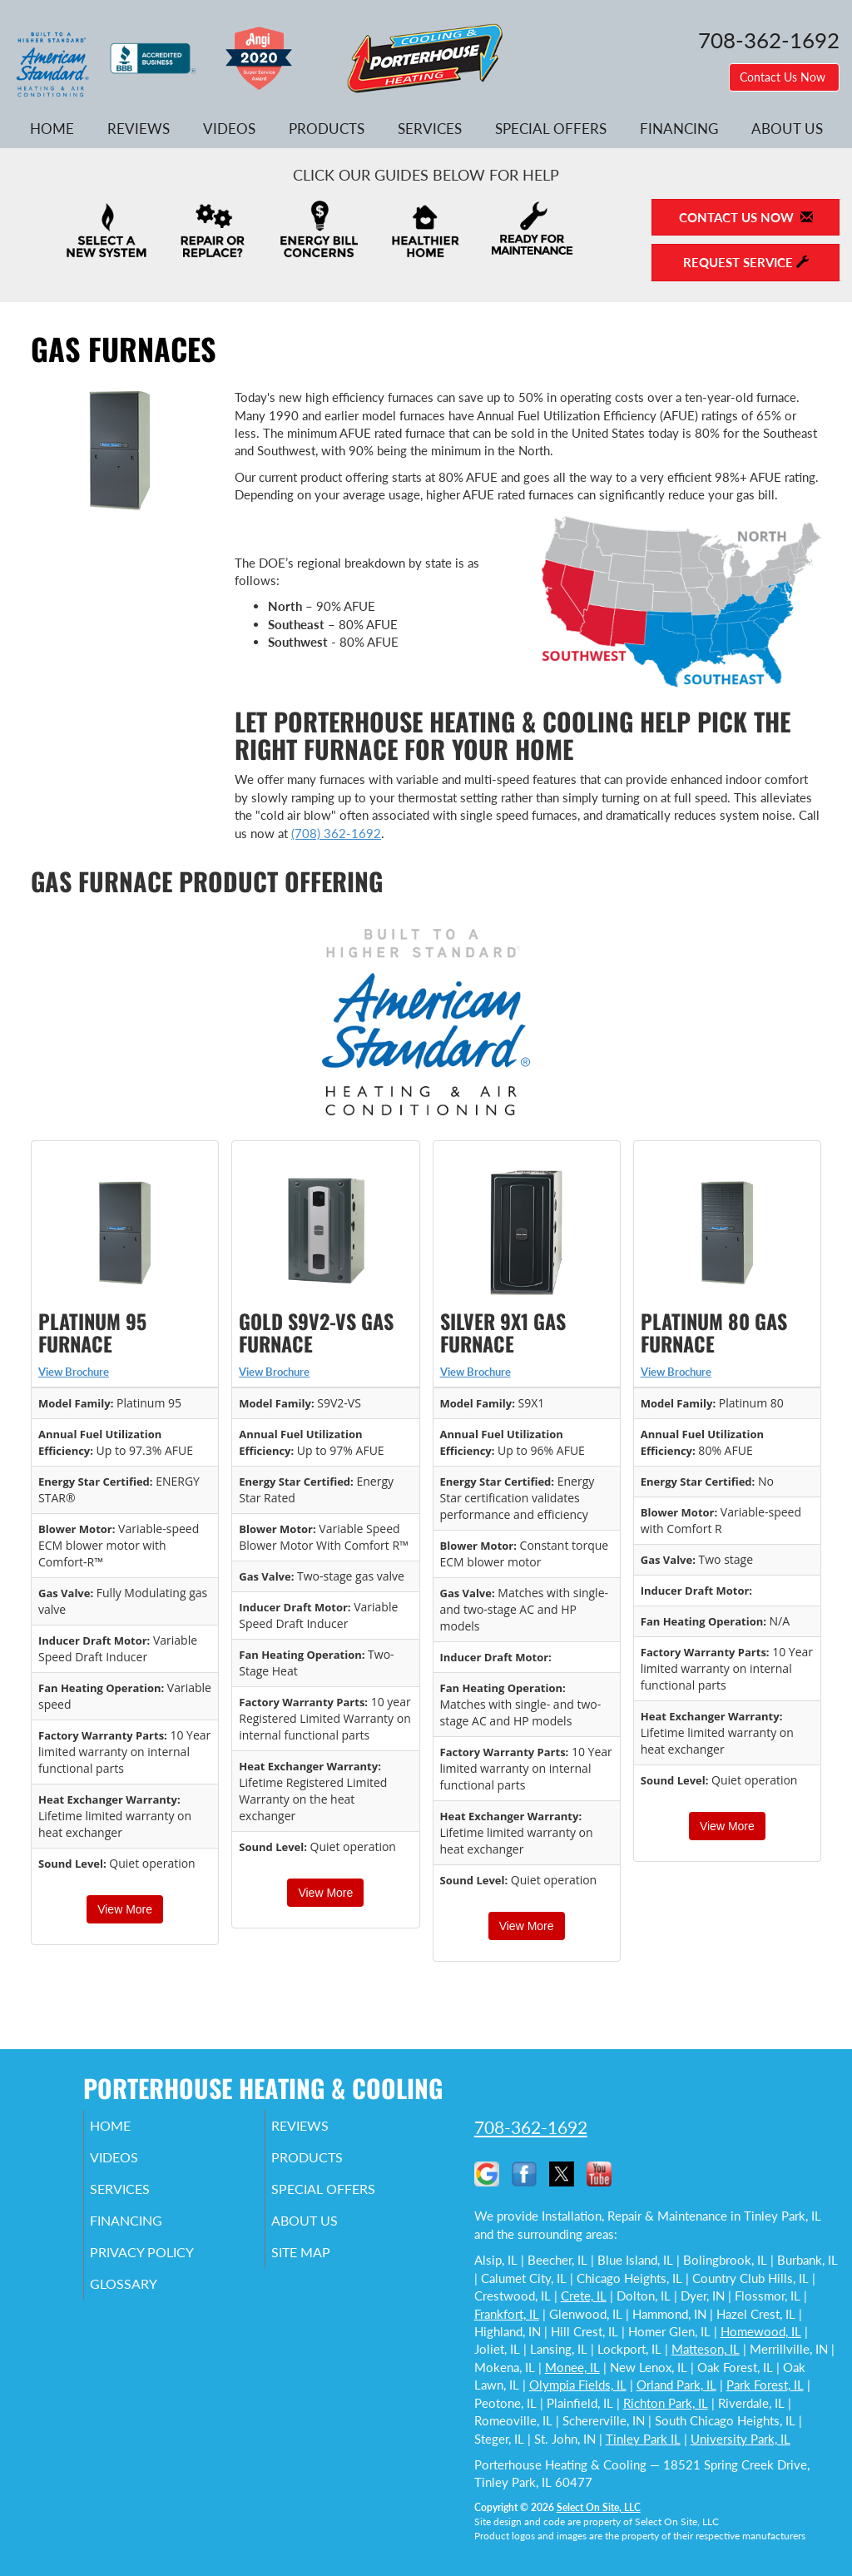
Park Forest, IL (765, 2384)
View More (124, 1909)
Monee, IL (572, 2367)
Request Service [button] (746, 262)
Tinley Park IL (643, 2438)
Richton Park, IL (665, 2402)
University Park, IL (740, 2438)
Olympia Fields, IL (578, 2384)
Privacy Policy (167, 2267)
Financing (679, 129)
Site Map (324, 2267)
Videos (229, 129)
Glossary (146, 2302)
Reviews (138, 129)
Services (430, 129)
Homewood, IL (761, 2331)
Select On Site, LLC (599, 2507)
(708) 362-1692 (336, 833)
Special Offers (551, 129)
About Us (787, 129)
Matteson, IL (705, 2348)
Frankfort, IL (506, 2313)
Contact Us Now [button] (784, 77)
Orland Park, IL (676, 2384)
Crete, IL (584, 2295)
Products (326, 129)
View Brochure (73, 1371)
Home (52, 129)
